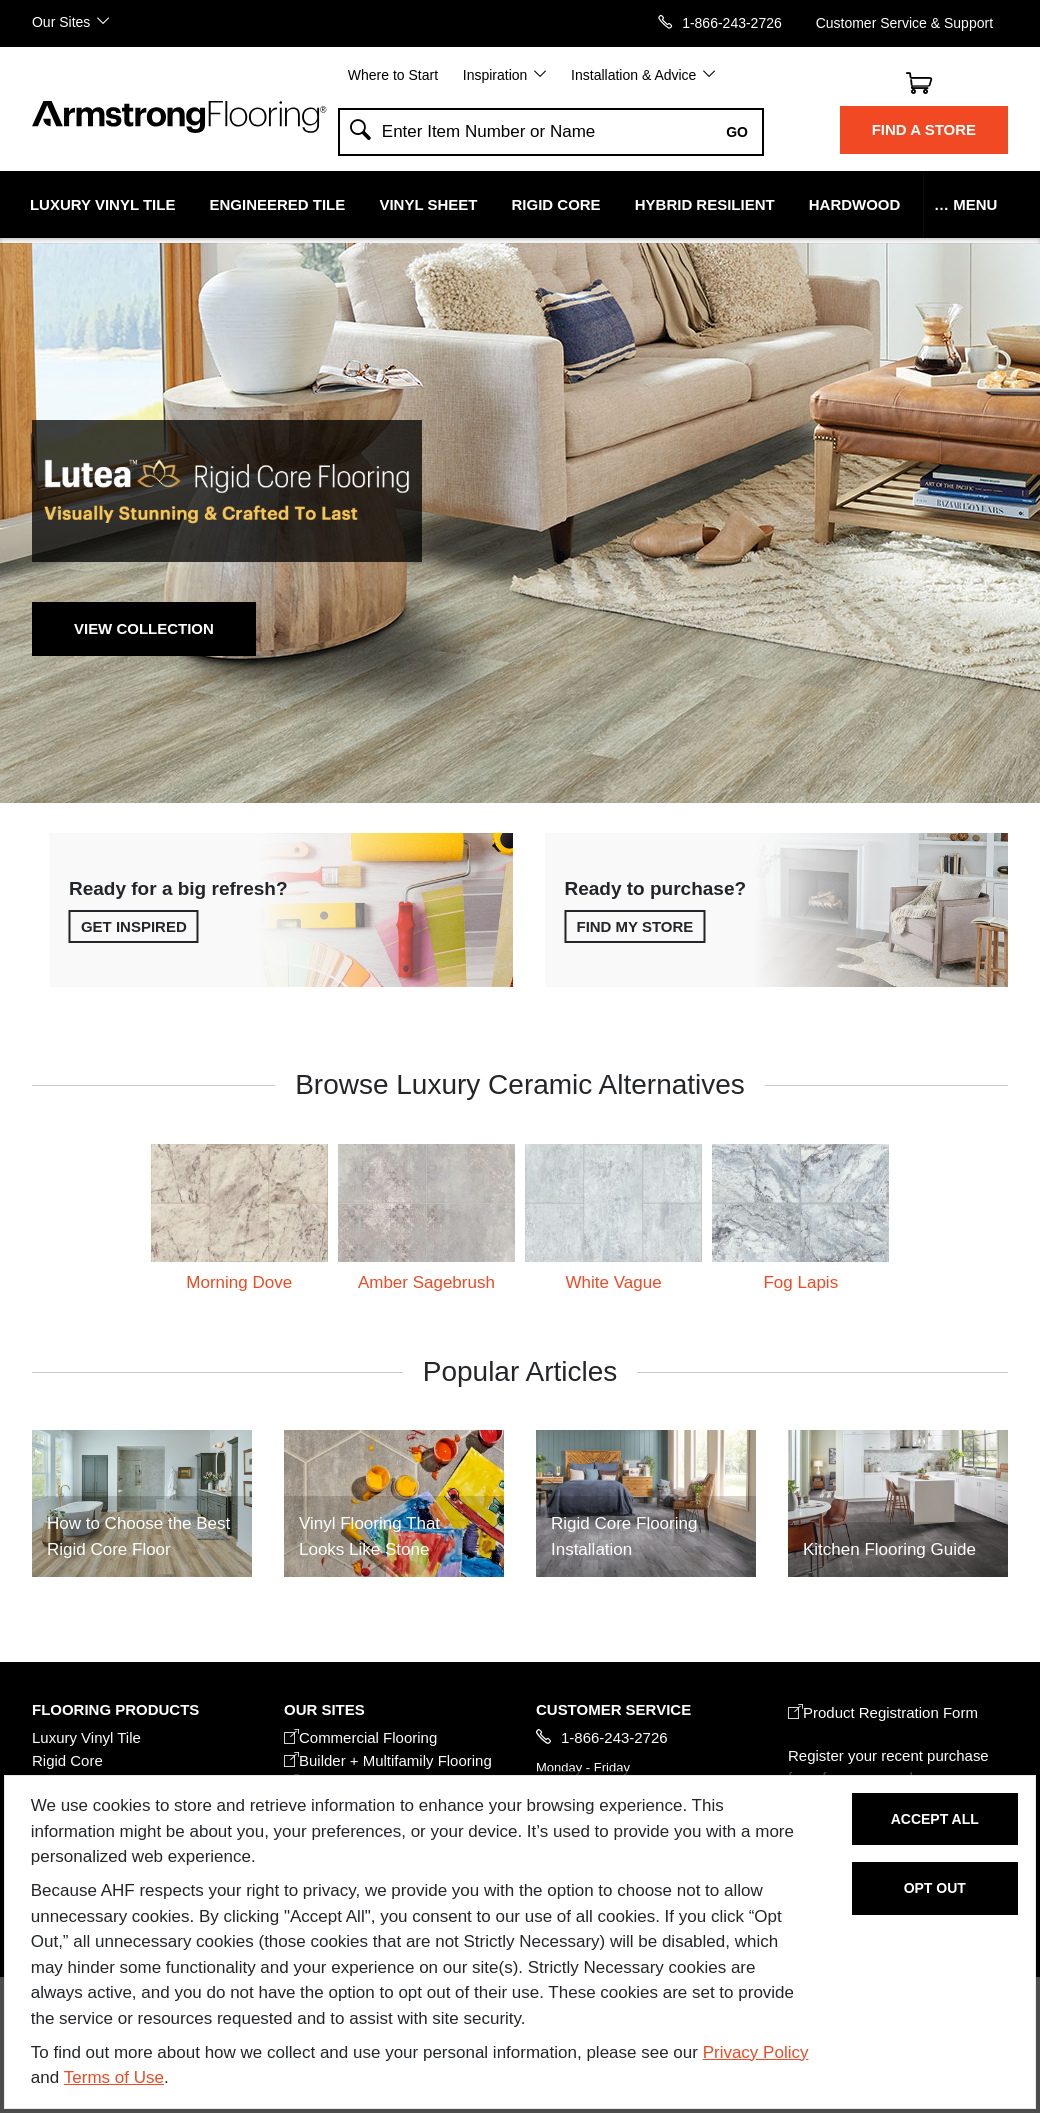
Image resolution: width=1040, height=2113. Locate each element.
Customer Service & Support (904, 22)
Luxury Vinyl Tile (102, 204)
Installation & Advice (633, 75)
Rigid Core (556, 204)
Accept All (935, 1819)
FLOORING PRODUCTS (115, 1709)
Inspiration (495, 75)
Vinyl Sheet (428, 204)
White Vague (614, 1282)
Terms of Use (114, 2077)
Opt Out (935, 1888)
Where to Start (393, 75)
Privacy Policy (756, 2052)
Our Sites (61, 21)
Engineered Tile (278, 204)
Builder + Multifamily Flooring (388, 1760)
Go (737, 132)
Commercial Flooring (360, 1737)
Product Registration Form (883, 1712)
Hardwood (855, 204)
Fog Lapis (800, 1282)
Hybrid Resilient (705, 204)
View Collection (144, 628)
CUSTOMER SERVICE (613, 1709)
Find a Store (924, 129)
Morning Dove (239, 1282)
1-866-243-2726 (732, 22)
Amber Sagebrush (426, 1282)
